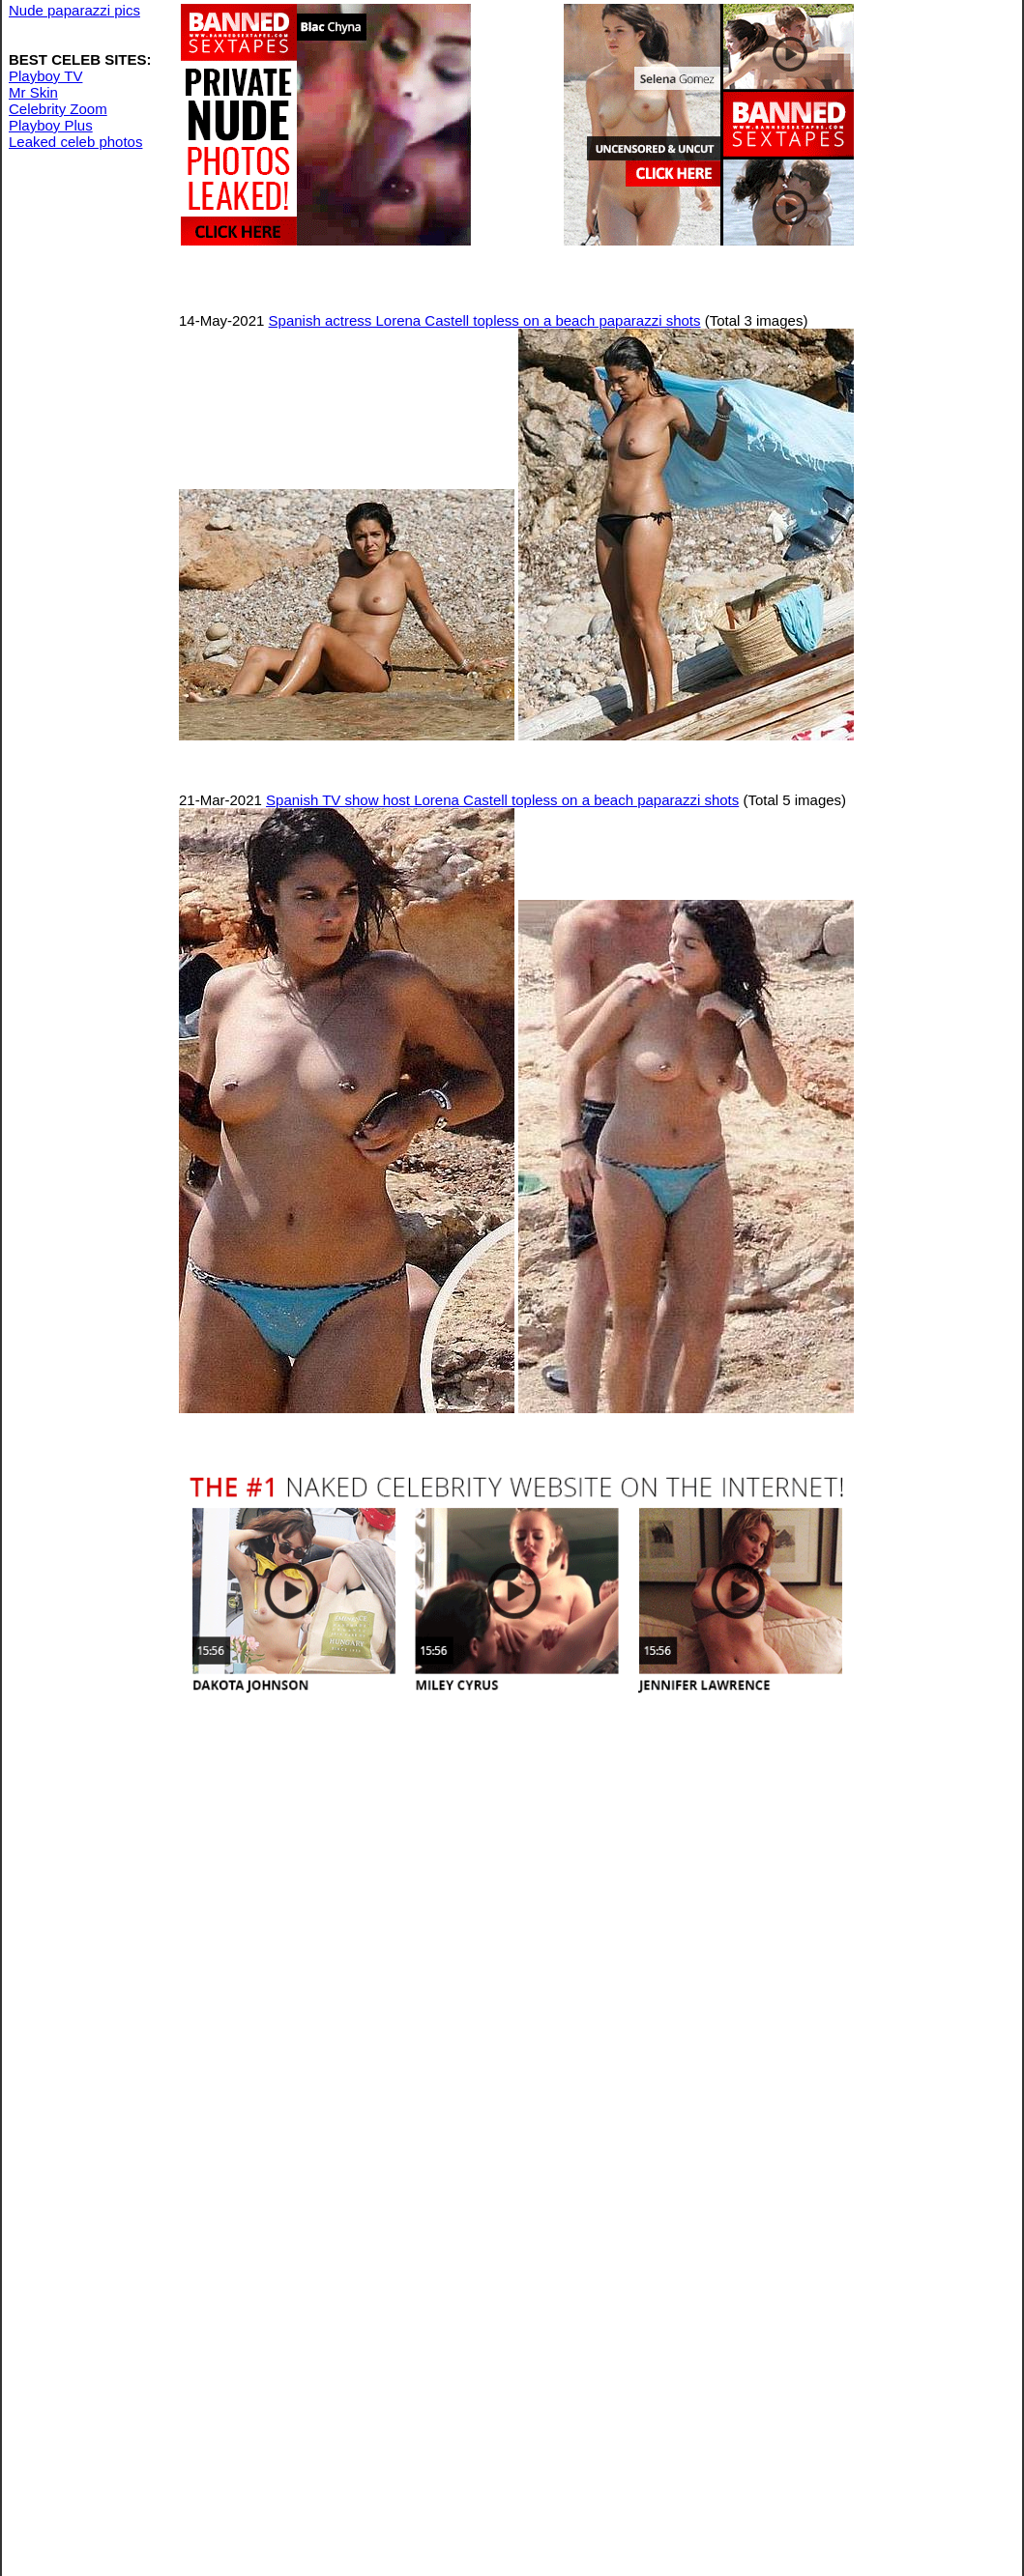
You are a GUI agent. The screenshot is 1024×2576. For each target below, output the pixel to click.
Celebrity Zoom (58, 109)
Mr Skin (33, 92)
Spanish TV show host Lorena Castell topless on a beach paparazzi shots (502, 800)
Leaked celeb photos (75, 141)
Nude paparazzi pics (74, 10)
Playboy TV (45, 76)
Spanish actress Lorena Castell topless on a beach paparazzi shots (485, 320)
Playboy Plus (51, 125)
